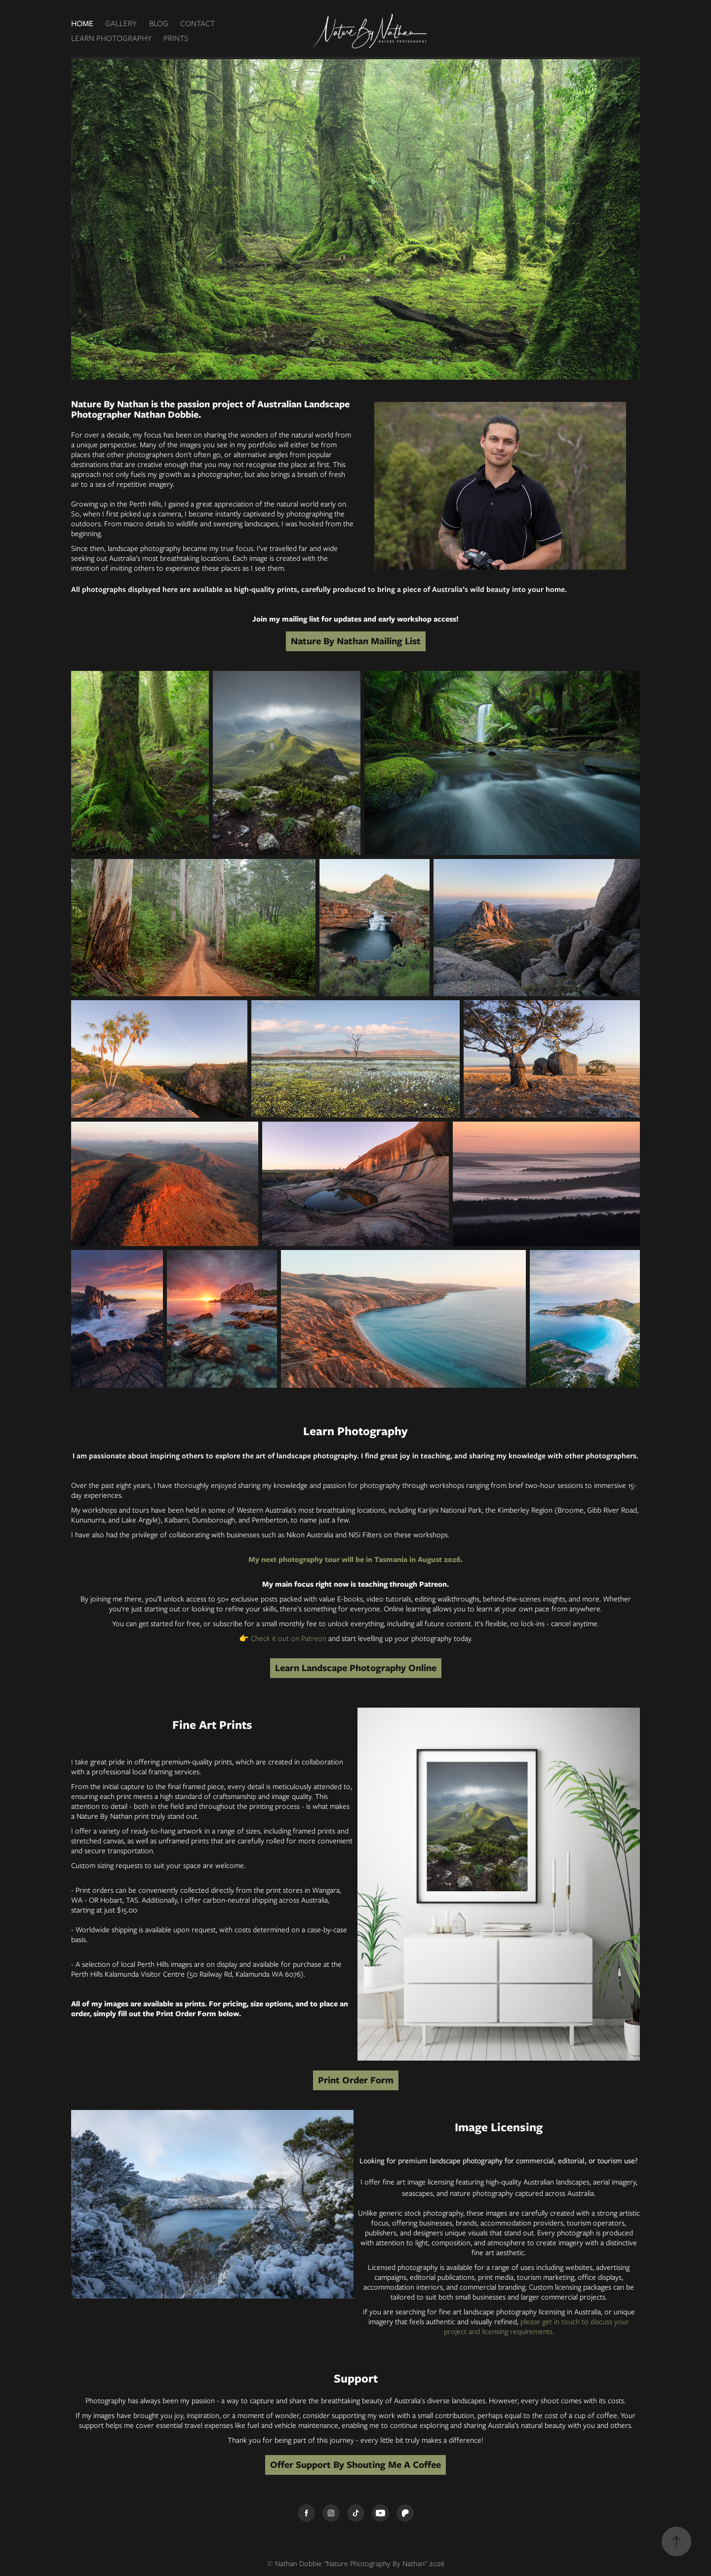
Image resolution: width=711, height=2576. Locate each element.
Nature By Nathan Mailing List (356, 641)
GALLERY (121, 23)
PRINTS (175, 38)
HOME (82, 23)
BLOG (158, 23)
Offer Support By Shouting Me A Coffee (355, 2464)
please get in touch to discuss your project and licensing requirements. (537, 2326)
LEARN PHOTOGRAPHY (111, 38)
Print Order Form (356, 2080)
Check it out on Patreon (288, 1638)
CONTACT (197, 23)
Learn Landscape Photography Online (355, 1668)
